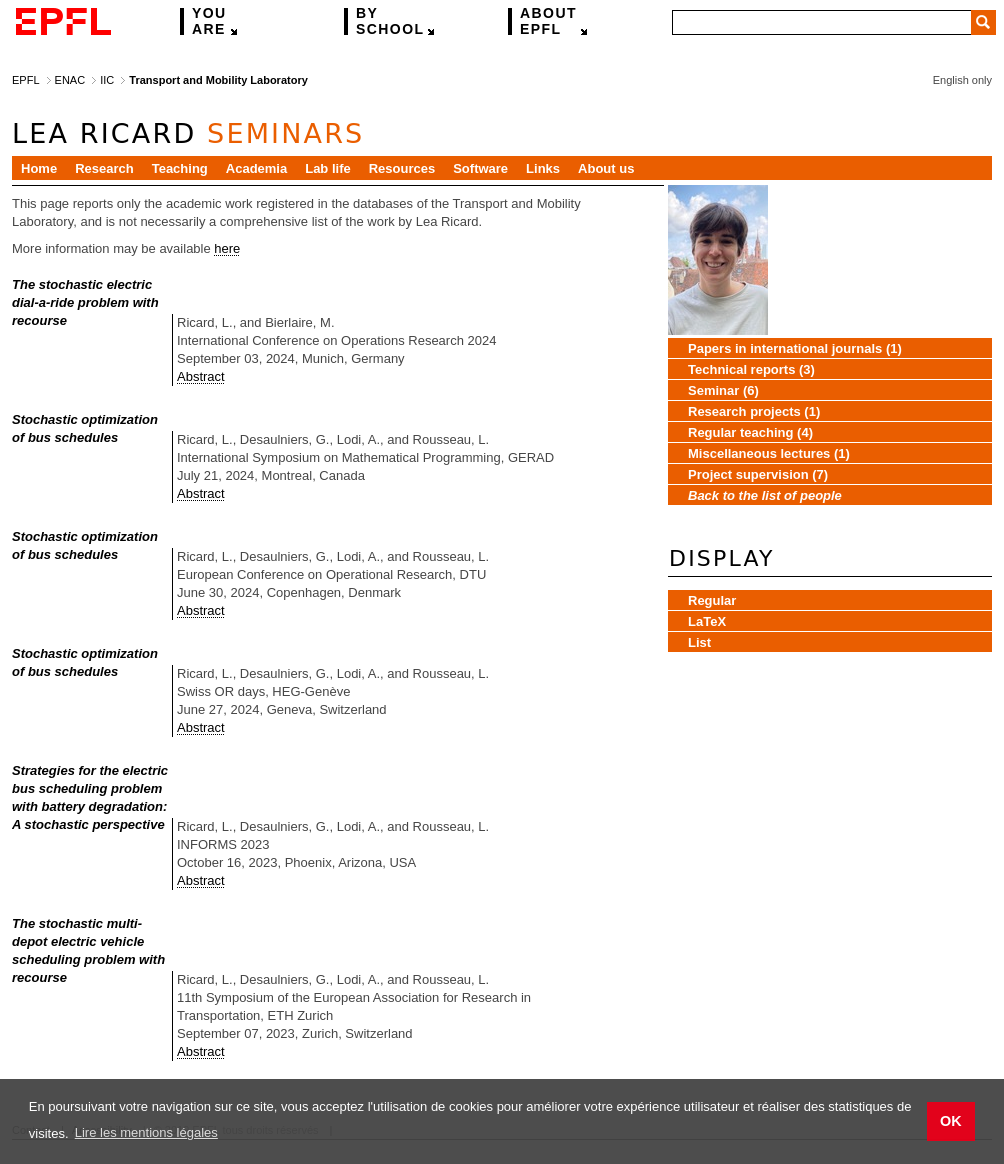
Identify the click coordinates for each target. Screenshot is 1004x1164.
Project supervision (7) (758, 474)
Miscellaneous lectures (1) (769, 453)
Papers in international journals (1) (795, 348)
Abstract (201, 376)
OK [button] (951, 1121)
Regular (712, 600)
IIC (107, 80)
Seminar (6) (723, 390)
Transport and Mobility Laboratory (218, 80)
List (699, 642)
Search (983, 22)
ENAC (70, 80)
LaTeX (707, 621)
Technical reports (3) (751, 369)
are (209, 21)
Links (543, 168)
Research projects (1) (754, 411)
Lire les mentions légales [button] (146, 1132)
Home (39, 168)
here (227, 248)
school (390, 21)
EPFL (548, 21)
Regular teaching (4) (750, 432)
